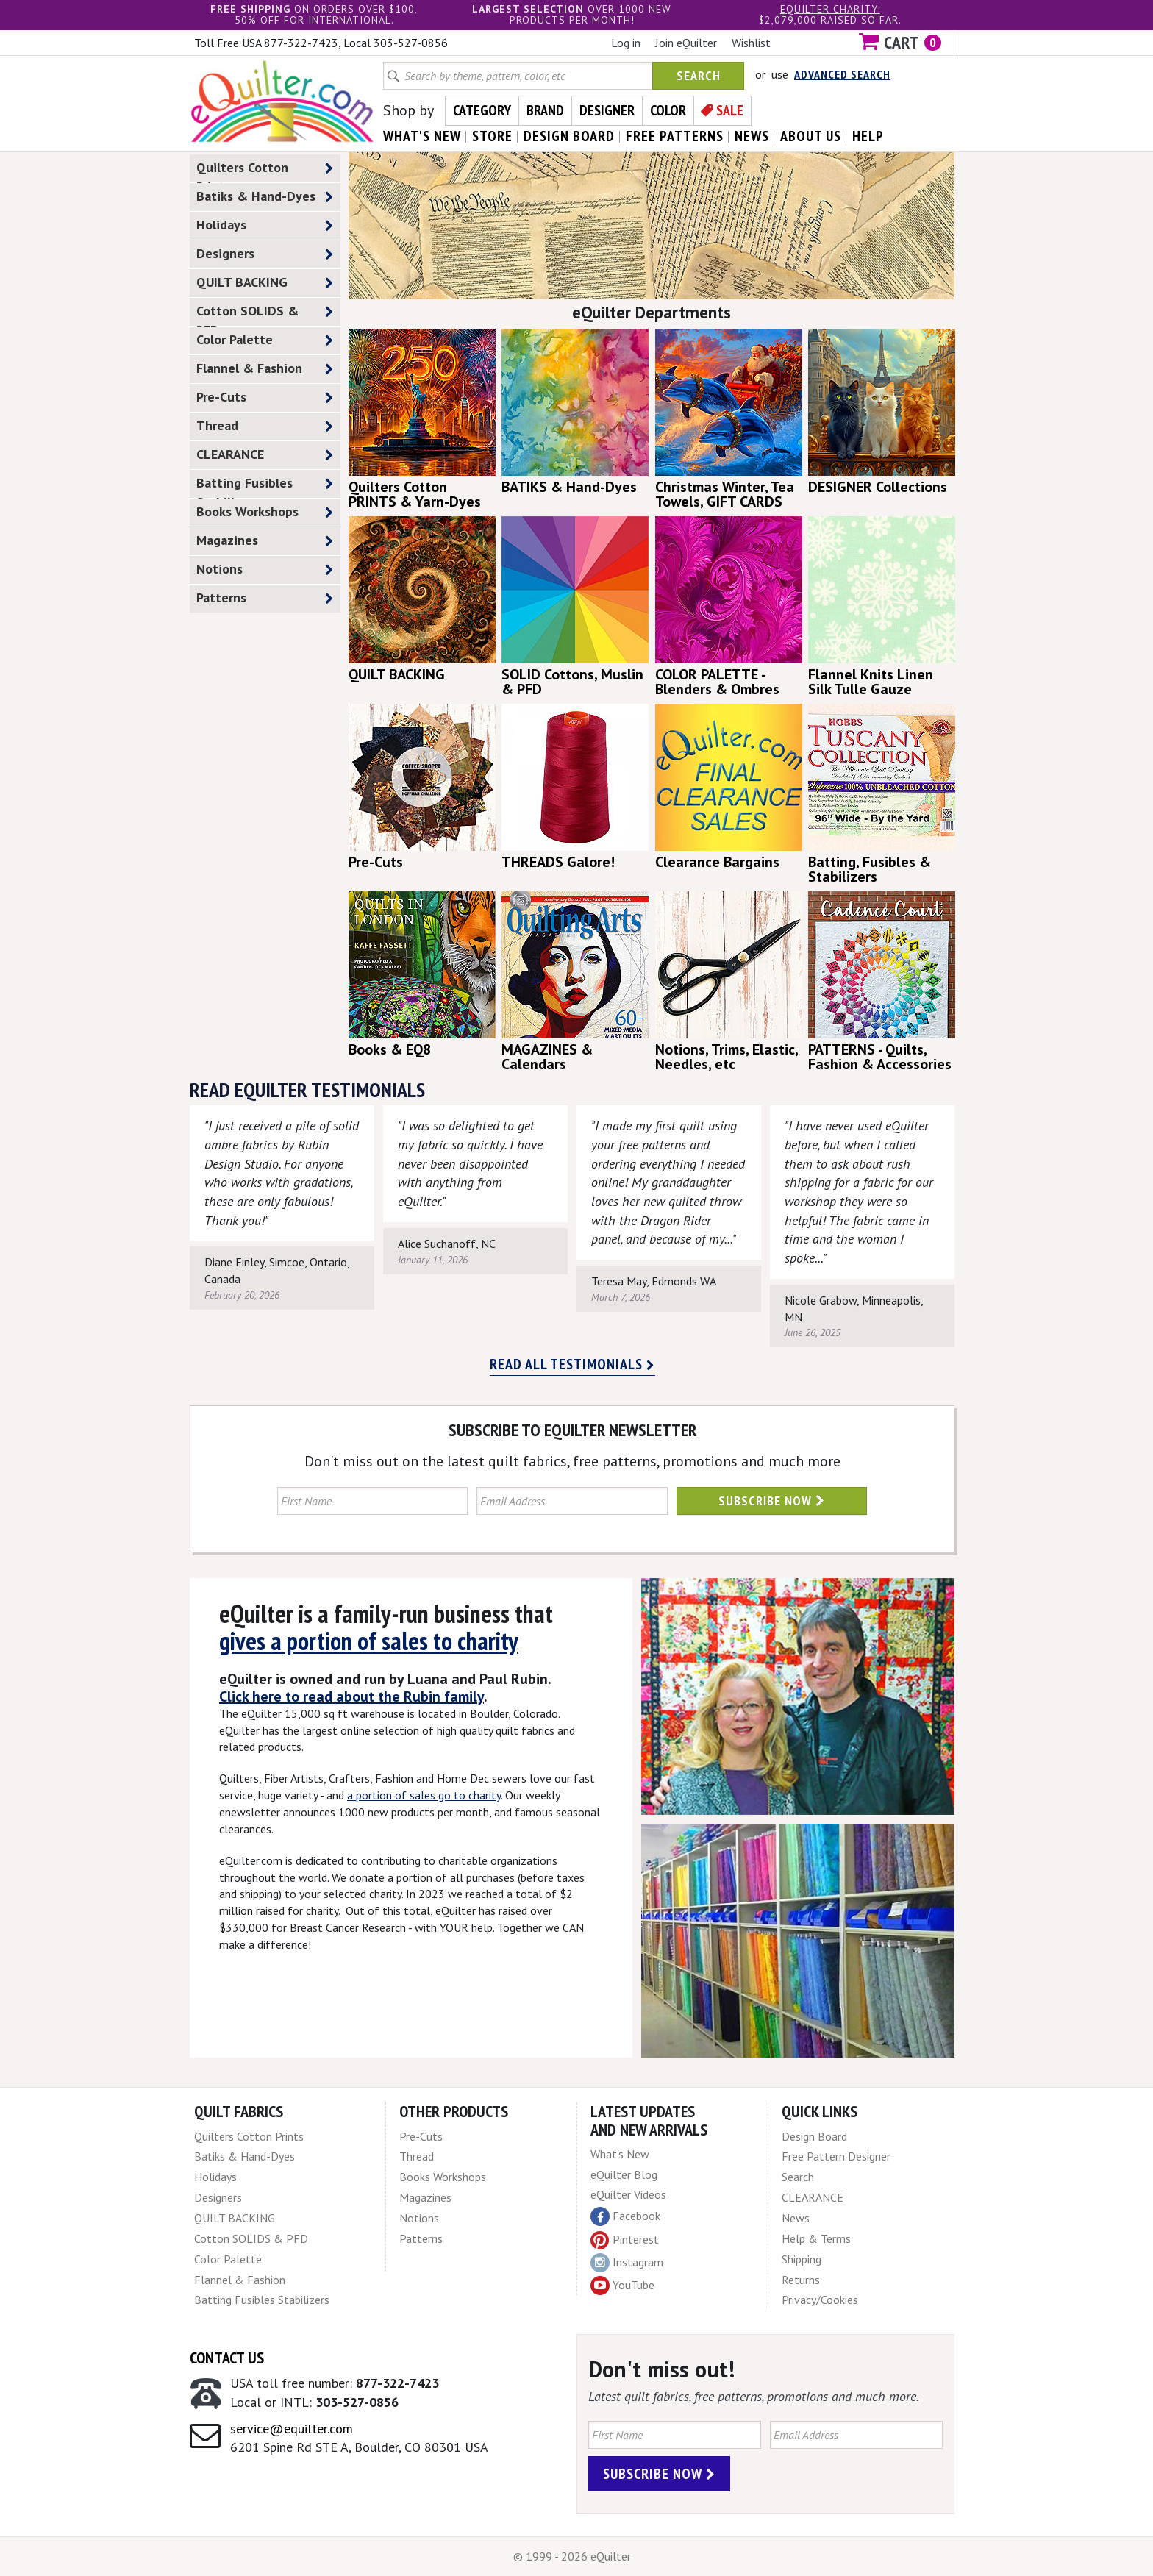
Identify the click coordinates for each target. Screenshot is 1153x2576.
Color (668, 110)
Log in (625, 42)
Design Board (814, 2136)
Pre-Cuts (264, 397)
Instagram (626, 2262)
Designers (264, 254)
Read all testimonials (572, 1364)
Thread (264, 426)
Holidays (264, 225)
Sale (729, 110)
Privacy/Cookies (820, 2299)
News (796, 2218)
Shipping (801, 2259)
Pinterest (624, 2239)
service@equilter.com (291, 2428)
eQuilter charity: (830, 8)
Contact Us (227, 2357)
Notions (264, 569)
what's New (422, 136)
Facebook (625, 2216)
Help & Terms (816, 2238)
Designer (607, 110)
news (752, 136)
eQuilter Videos (628, 2194)
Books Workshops (264, 512)
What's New (619, 2154)
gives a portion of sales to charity (368, 1640)
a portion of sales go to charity (424, 1795)
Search (699, 75)
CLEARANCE (264, 455)
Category (482, 110)
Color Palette (264, 340)
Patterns (264, 598)
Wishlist (751, 42)
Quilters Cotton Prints (264, 170)
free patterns (675, 136)
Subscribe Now (771, 1500)
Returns (801, 2279)
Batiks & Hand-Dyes (264, 197)
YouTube (622, 2285)
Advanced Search (842, 74)
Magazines (264, 541)
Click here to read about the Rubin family (351, 1696)
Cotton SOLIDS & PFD (264, 314)
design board (569, 136)
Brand (545, 110)
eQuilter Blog (623, 2174)
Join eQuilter (686, 42)
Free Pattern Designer (836, 2156)
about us (810, 136)
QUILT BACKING (264, 283)
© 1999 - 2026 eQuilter (572, 2556)
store (492, 136)
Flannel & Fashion (264, 369)
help (868, 136)
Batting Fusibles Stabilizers (264, 486)
